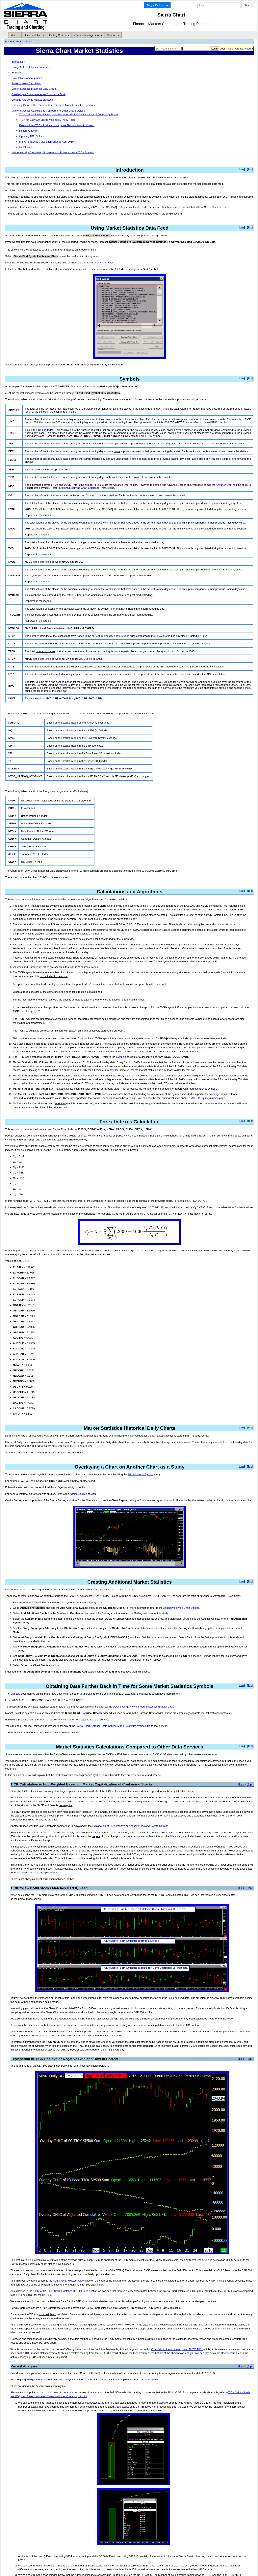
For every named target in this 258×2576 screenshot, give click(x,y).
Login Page (226, 48)
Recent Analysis (28, 130)
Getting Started (57, 35)
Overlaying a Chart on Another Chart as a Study (39, 94)
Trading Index (46, 429)
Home (8, 41)
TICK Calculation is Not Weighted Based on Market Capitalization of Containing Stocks (68, 114)
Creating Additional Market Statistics (32, 99)
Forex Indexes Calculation (26, 83)
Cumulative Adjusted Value (68, 2280)
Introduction (18, 61)
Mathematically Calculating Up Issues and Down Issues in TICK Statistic (53, 152)
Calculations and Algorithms (27, 78)
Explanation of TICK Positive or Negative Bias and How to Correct (56, 125)
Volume (63, 684)
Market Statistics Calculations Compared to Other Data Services (48, 110)
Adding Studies (78, 1493)
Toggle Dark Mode (157, 5)
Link (241, 169)
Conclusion (25, 147)
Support (111, 35)
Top (250, 169)
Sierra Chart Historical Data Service (59, 1719)
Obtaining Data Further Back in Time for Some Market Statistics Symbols (53, 105)
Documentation (32, 35)
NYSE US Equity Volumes (204, 1098)
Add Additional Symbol (140, 1474)
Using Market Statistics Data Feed (31, 67)
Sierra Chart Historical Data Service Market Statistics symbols (111, 1726)
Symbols (16, 72)
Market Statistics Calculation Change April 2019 (46, 141)
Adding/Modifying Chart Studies (79, 487)
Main (13, 35)
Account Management (86, 35)
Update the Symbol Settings (98, 262)
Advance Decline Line (228, 484)
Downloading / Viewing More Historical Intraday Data (143, 1706)
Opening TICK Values (31, 136)
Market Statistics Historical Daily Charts (34, 88)
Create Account (244, 48)
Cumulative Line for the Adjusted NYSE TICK (177, 2349)
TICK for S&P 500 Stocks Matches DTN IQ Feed (47, 120)
